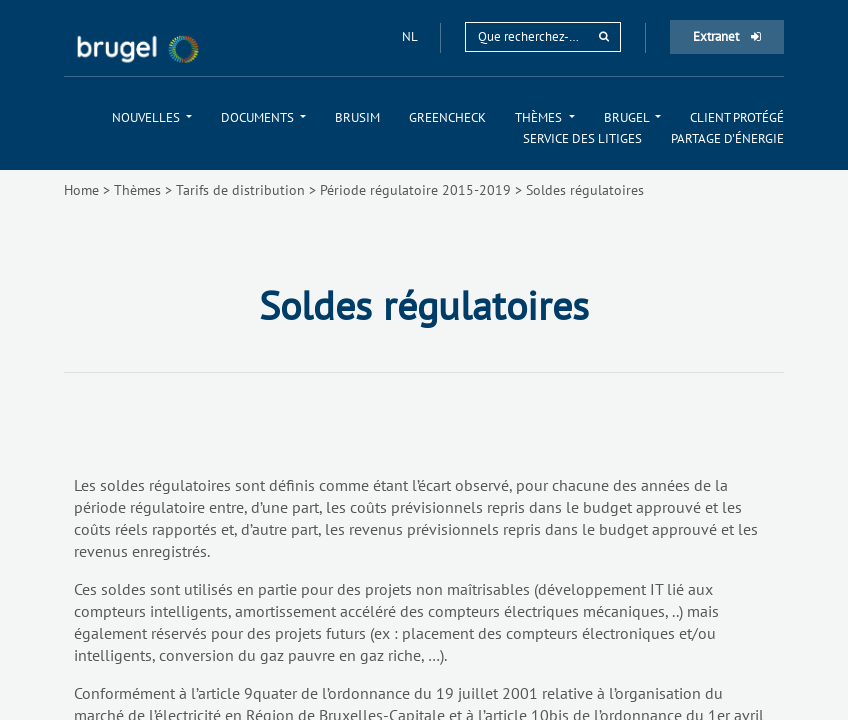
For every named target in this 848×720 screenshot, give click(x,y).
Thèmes (137, 190)
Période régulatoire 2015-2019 (415, 190)
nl (411, 36)
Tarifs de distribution (240, 190)
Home (81, 190)
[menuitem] (152, 117)
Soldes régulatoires (585, 190)
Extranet (727, 36)
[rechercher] (604, 36)
